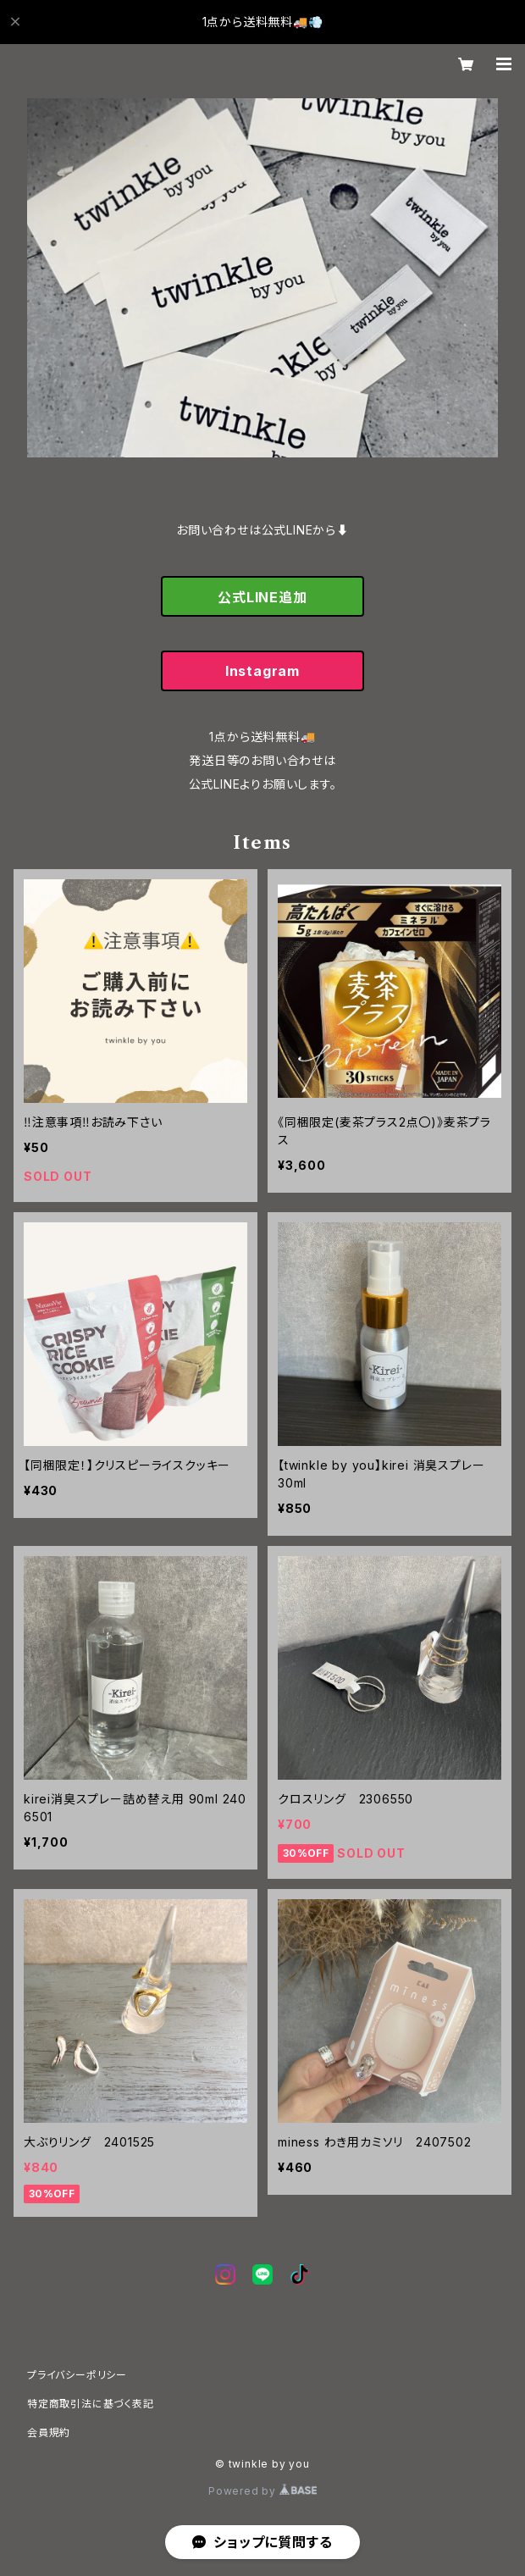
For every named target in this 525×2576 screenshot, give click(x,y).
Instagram (262, 670)
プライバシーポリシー (77, 2374)
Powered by (262, 2491)
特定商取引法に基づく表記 (90, 2403)
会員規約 (48, 2432)
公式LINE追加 (262, 597)
